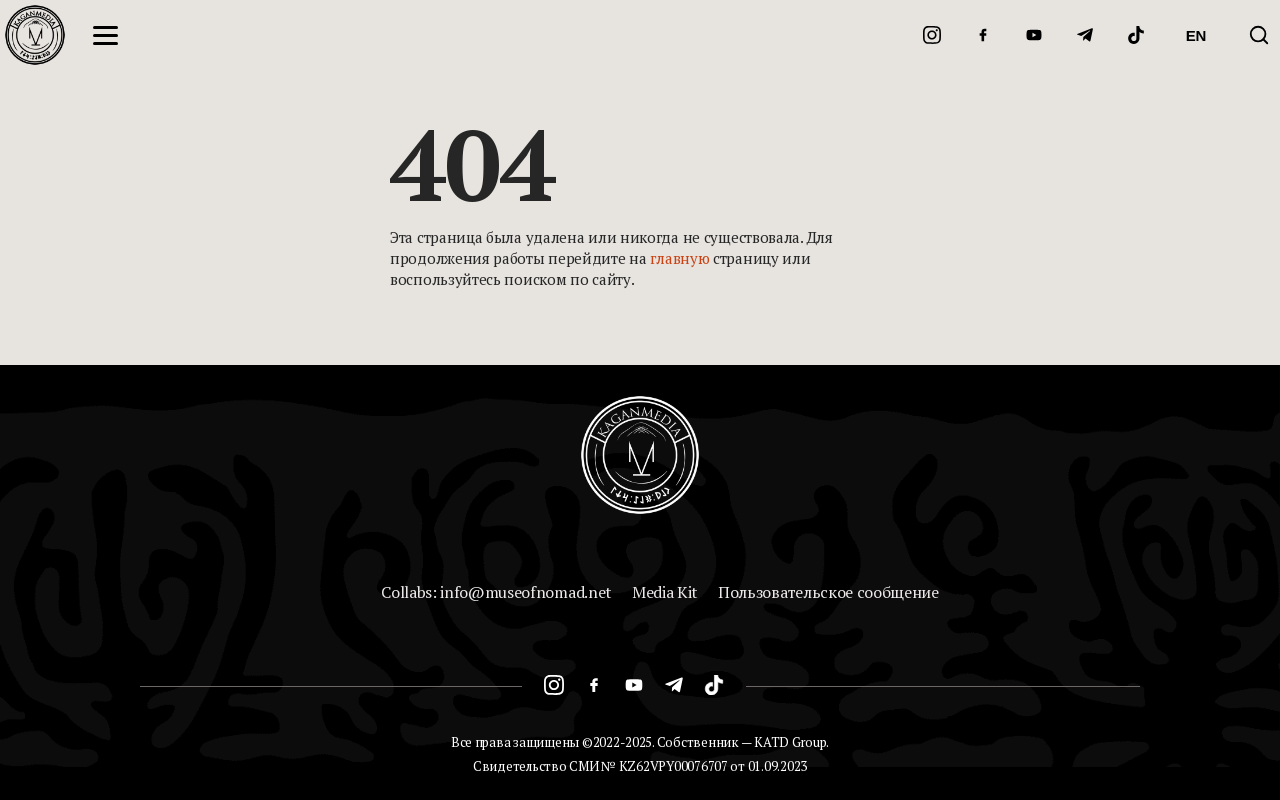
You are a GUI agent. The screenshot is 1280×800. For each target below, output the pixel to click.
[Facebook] (983, 35)
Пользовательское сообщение (828, 592)
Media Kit (665, 592)
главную (679, 258)
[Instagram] (932, 35)
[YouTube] (1034, 35)
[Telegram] (1085, 35)
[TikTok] (1136, 35)
